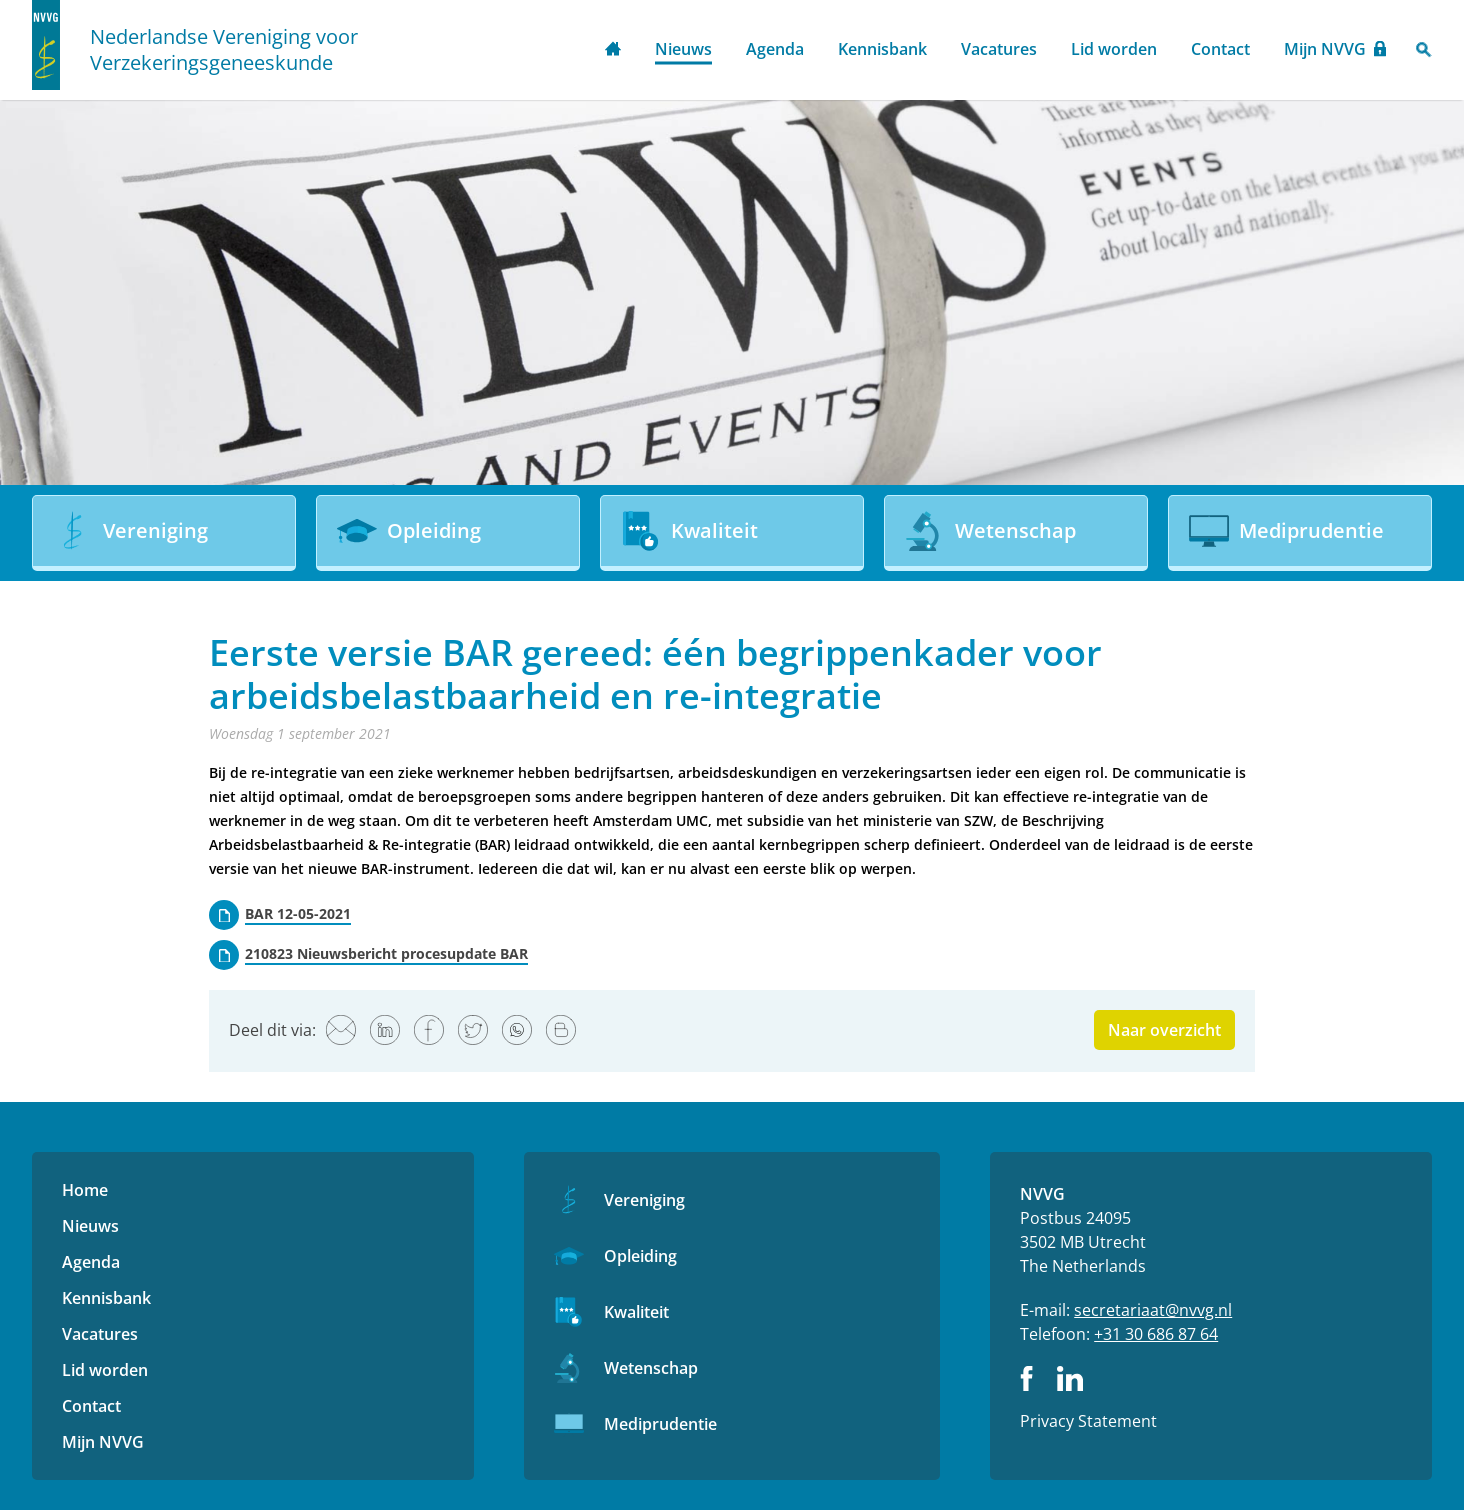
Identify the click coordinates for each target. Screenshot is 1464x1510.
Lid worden (1114, 49)
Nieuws (683, 49)
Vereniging (644, 1200)
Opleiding (640, 1256)
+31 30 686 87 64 (1156, 1334)
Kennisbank (882, 49)
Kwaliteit (636, 1312)
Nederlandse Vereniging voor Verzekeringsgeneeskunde (224, 50)
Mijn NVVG (1325, 49)
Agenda (775, 49)
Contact (1220, 49)
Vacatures (999, 49)
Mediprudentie (660, 1424)
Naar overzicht (1164, 1030)
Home (613, 50)
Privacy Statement (1088, 1421)
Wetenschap (651, 1368)
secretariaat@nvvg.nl (1153, 1310)
